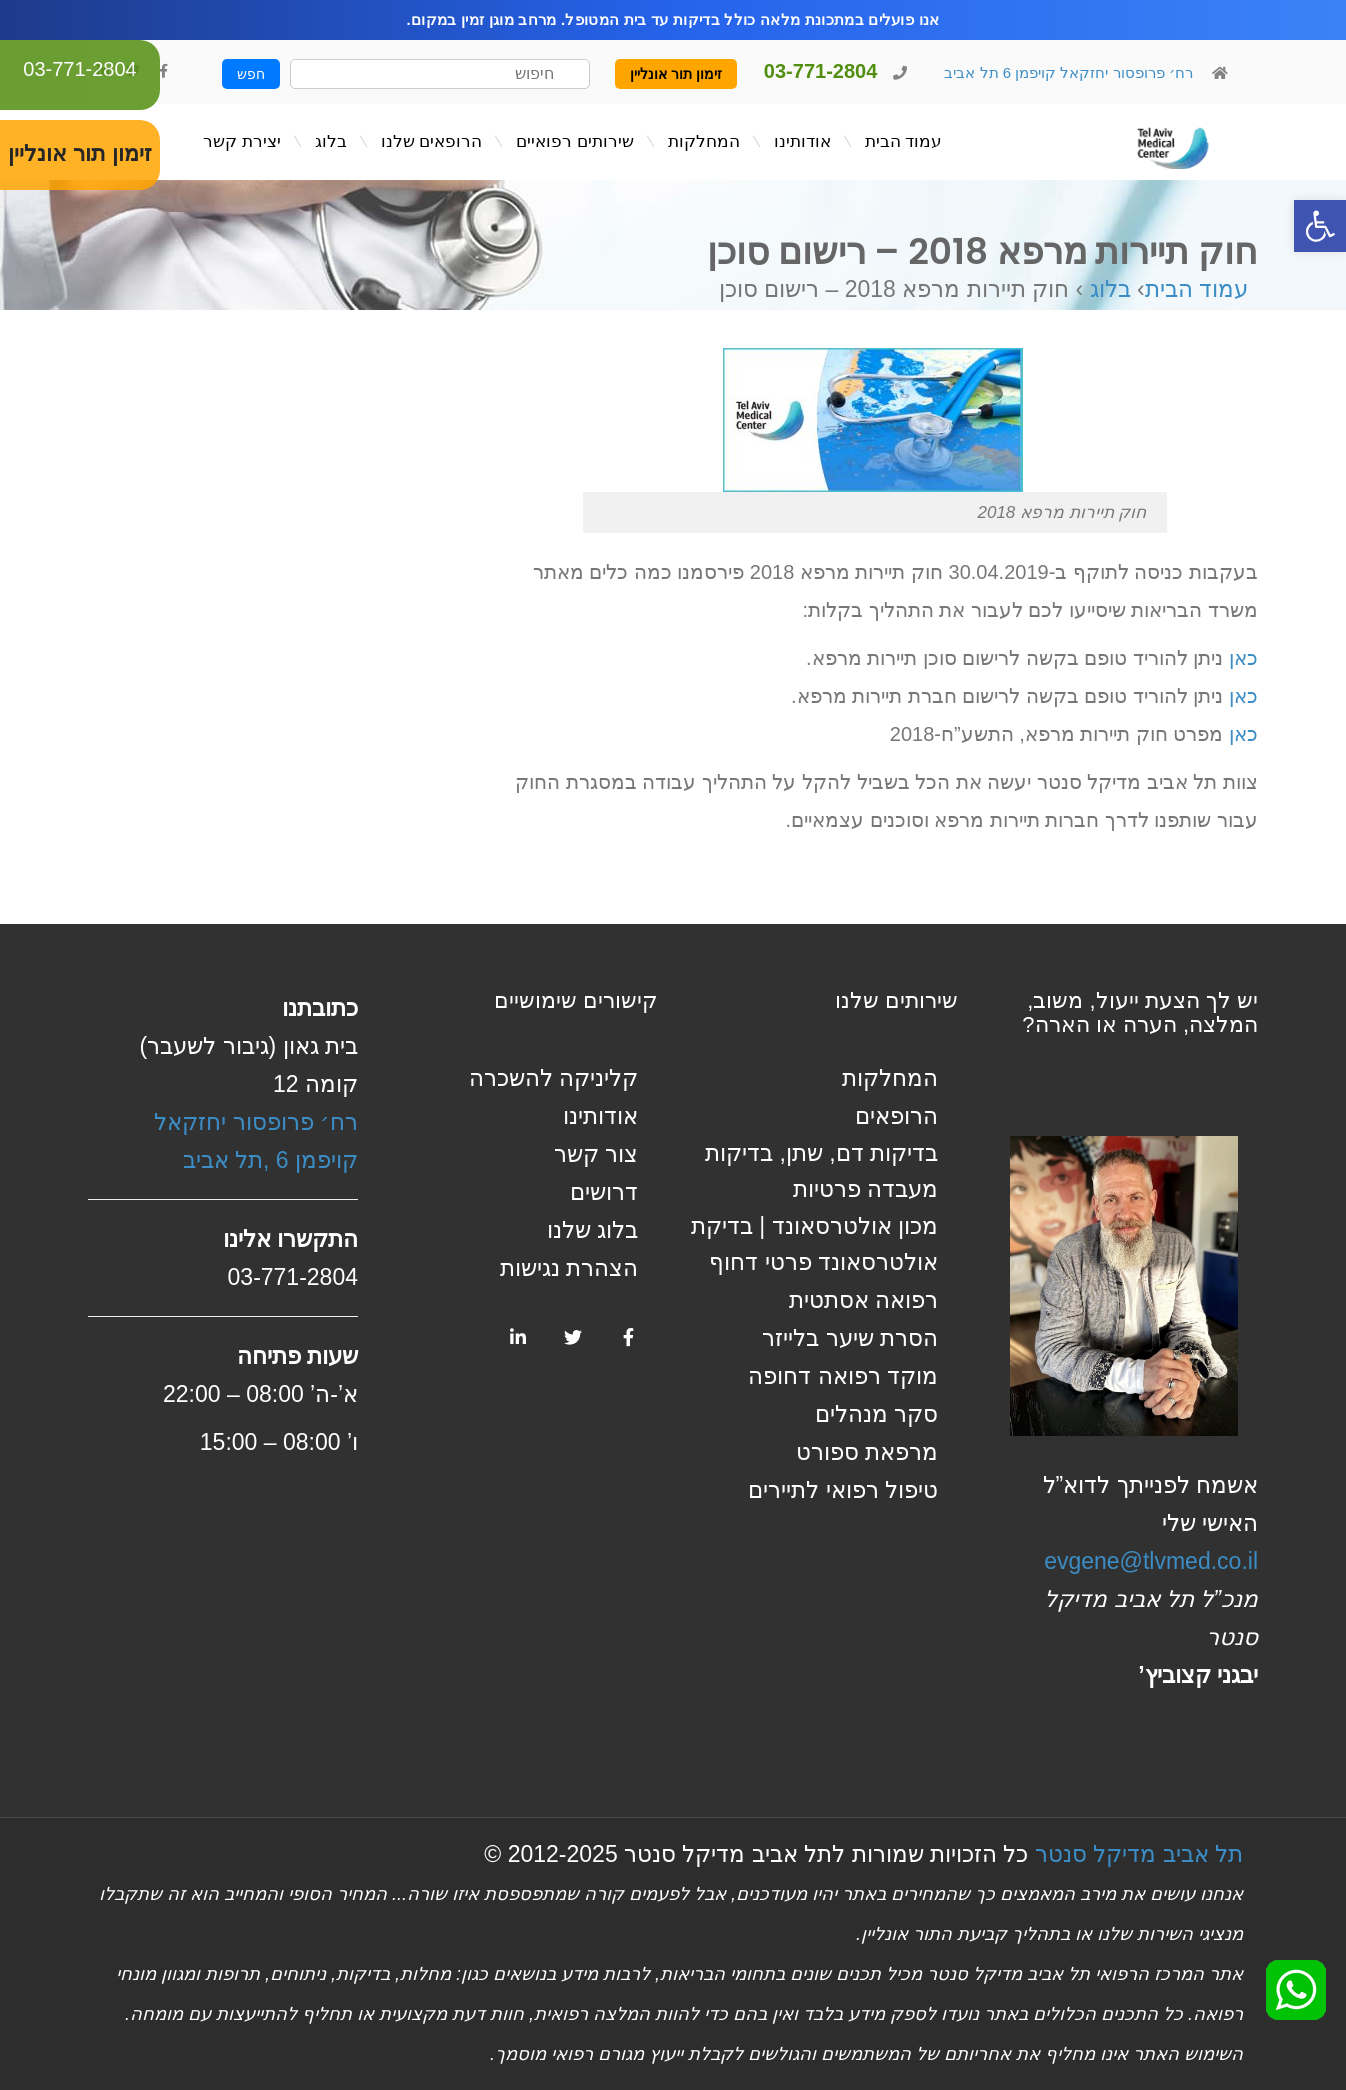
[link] (1320, 226)
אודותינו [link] (600, 1116)
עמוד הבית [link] (1196, 289)
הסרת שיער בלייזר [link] (850, 1338)
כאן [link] (1243, 658)
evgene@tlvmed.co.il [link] (1151, 1561)
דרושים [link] (604, 1192)
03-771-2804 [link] (79, 69)
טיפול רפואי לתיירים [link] (843, 1490)
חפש (251, 74)
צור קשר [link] (596, 1154)
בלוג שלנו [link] (592, 1230)
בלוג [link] (1110, 289)
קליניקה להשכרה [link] (553, 1078)
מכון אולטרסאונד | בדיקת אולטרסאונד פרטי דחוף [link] (814, 1244)
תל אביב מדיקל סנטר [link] (1139, 1854)
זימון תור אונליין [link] (676, 74)
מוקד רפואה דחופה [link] (843, 1376)
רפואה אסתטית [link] (863, 1300)
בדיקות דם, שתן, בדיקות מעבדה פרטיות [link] (821, 1171)
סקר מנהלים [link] (876, 1414)
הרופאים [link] (896, 1116)
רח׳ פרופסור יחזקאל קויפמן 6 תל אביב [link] (1066, 72)
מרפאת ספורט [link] (867, 1452)
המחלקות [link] (890, 1078)
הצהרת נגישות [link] (569, 1268)
